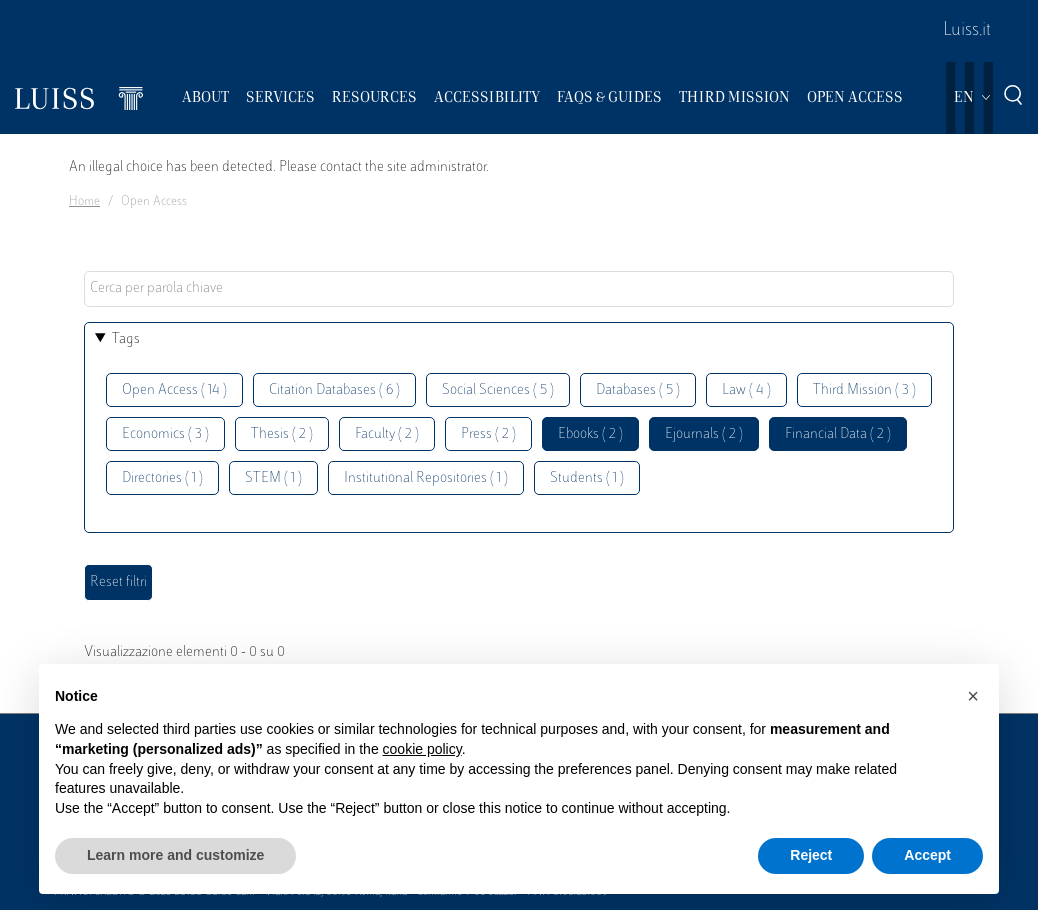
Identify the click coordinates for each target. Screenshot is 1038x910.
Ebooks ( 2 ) (590, 434)
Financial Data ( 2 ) (838, 434)
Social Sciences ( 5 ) (498, 390)
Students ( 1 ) (587, 478)
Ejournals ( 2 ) (704, 434)
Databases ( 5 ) (638, 390)
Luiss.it (967, 31)
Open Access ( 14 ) (174, 390)
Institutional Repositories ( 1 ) (426, 478)
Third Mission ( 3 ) (864, 390)
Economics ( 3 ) (165, 434)
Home (84, 202)
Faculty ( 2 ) (387, 434)
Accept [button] (927, 855)
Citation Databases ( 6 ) (334, 390)
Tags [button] (126, 339)
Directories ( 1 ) (162, 478)
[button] (973, 696)
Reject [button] (811, 855)
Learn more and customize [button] (175, 855)
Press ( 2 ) (488, 434)
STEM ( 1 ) (273, 478)
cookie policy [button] (422, 749)
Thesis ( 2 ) (282, 434)
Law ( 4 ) (746, 390)
